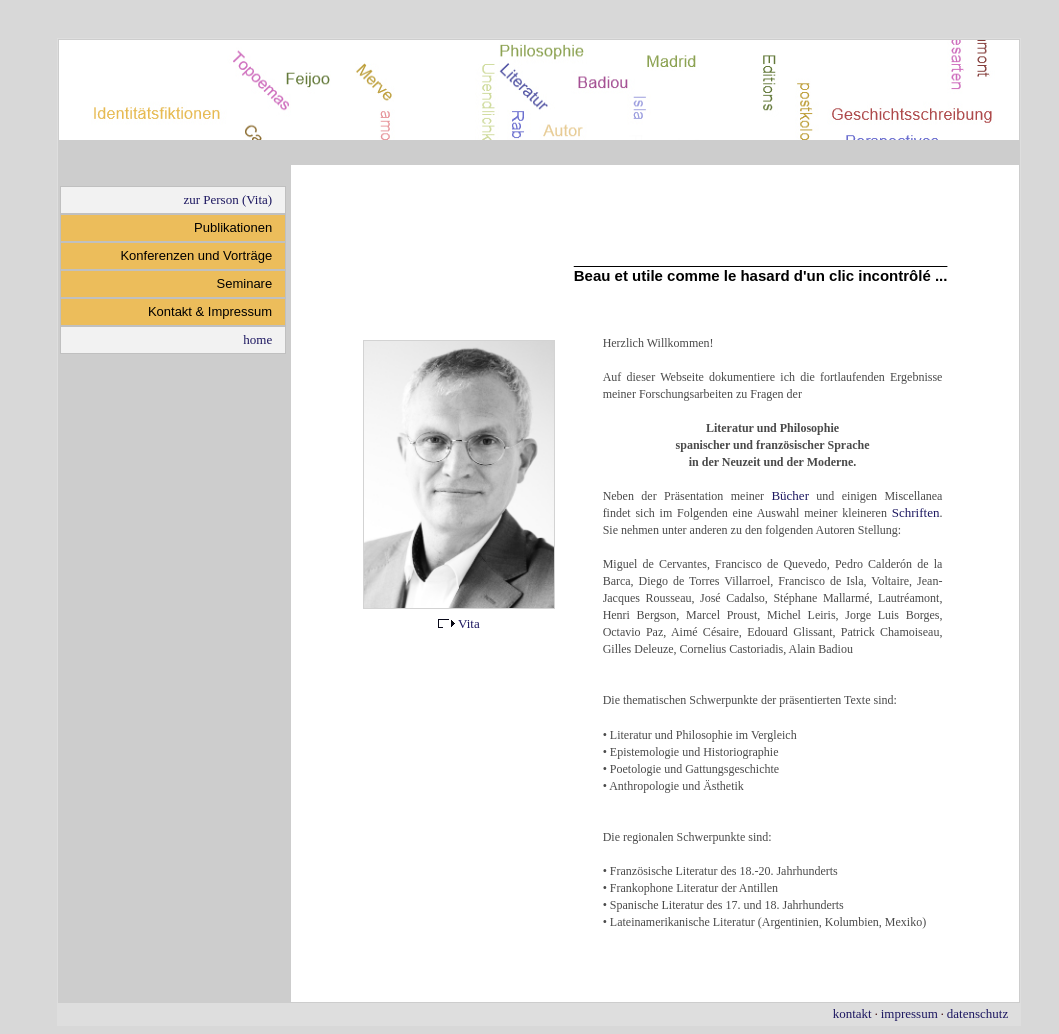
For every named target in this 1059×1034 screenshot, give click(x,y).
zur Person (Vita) (227, 199)
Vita (459, 623)
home (257, 339)
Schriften (916, 512)
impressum (909, 1013)
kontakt (852, 1013)
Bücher (790, 495)
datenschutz (977, 1013)
